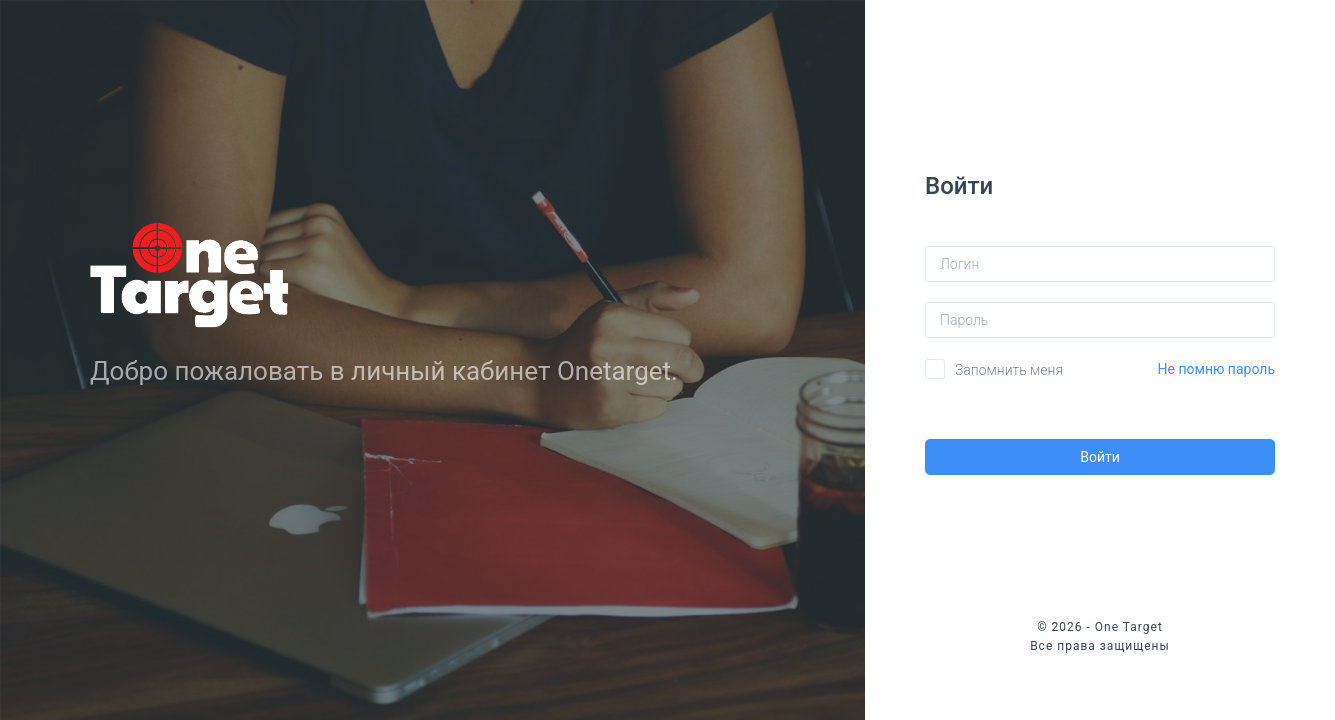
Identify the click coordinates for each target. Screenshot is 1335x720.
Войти (1100, 457)
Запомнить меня (1009, 370)
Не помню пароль (1216, 369)
